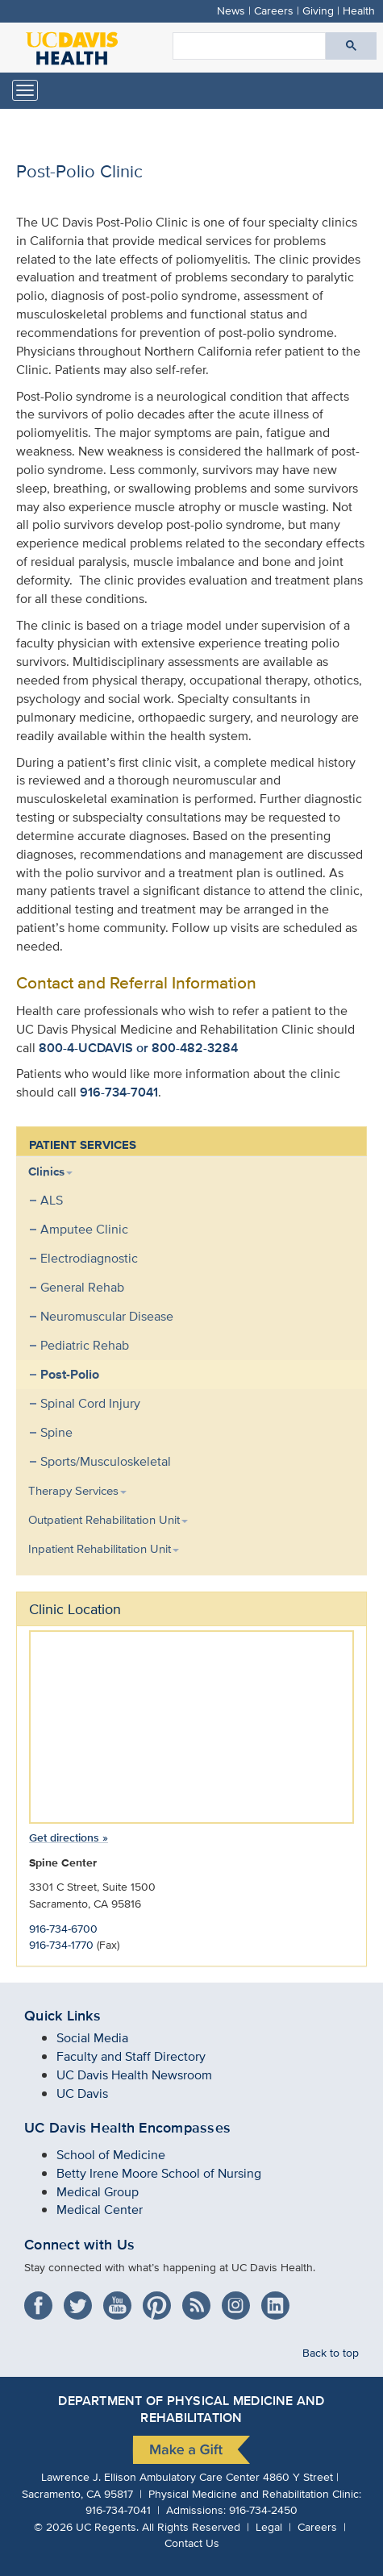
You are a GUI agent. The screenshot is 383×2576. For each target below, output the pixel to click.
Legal (269, 2526)
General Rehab (82, 1287)
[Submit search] (351, 46)
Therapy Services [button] (77, 1490)
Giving (318, 10)
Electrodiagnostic (89, 1258)
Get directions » (68, 1837)
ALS (51, 1200)
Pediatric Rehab (84, 1345)
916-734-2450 (263, 2509)
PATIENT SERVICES (82, 1145)
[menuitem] (179, 1316)
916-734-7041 (119, 1092)
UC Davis (82, 2093)
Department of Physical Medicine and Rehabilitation (191, 2409)
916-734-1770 (61, 1944)
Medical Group (97, 2192)
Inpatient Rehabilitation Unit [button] (103, 1548)
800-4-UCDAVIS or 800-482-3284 (138, 1047)
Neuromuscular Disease (106, 1316)
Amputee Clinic (84, 1229)
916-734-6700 (63, 1928)
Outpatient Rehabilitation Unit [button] (108, 1519)
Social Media (92, 2038)
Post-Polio (69, 1374)
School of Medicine (110, 2154)
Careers (273, 10)
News (231, 10)
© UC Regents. (86, 2526)
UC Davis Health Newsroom (134, 2075)
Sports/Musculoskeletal (105, 1461)
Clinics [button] (50, 1171)
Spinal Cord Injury (90, 1403)
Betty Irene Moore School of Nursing (158, 2173)
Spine (56, 1432)
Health (359, 10)
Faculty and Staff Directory (131, 2056)
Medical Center (99, 2209)
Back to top (330, 2352)
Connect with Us (79, 2244)
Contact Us (191, 2542)
